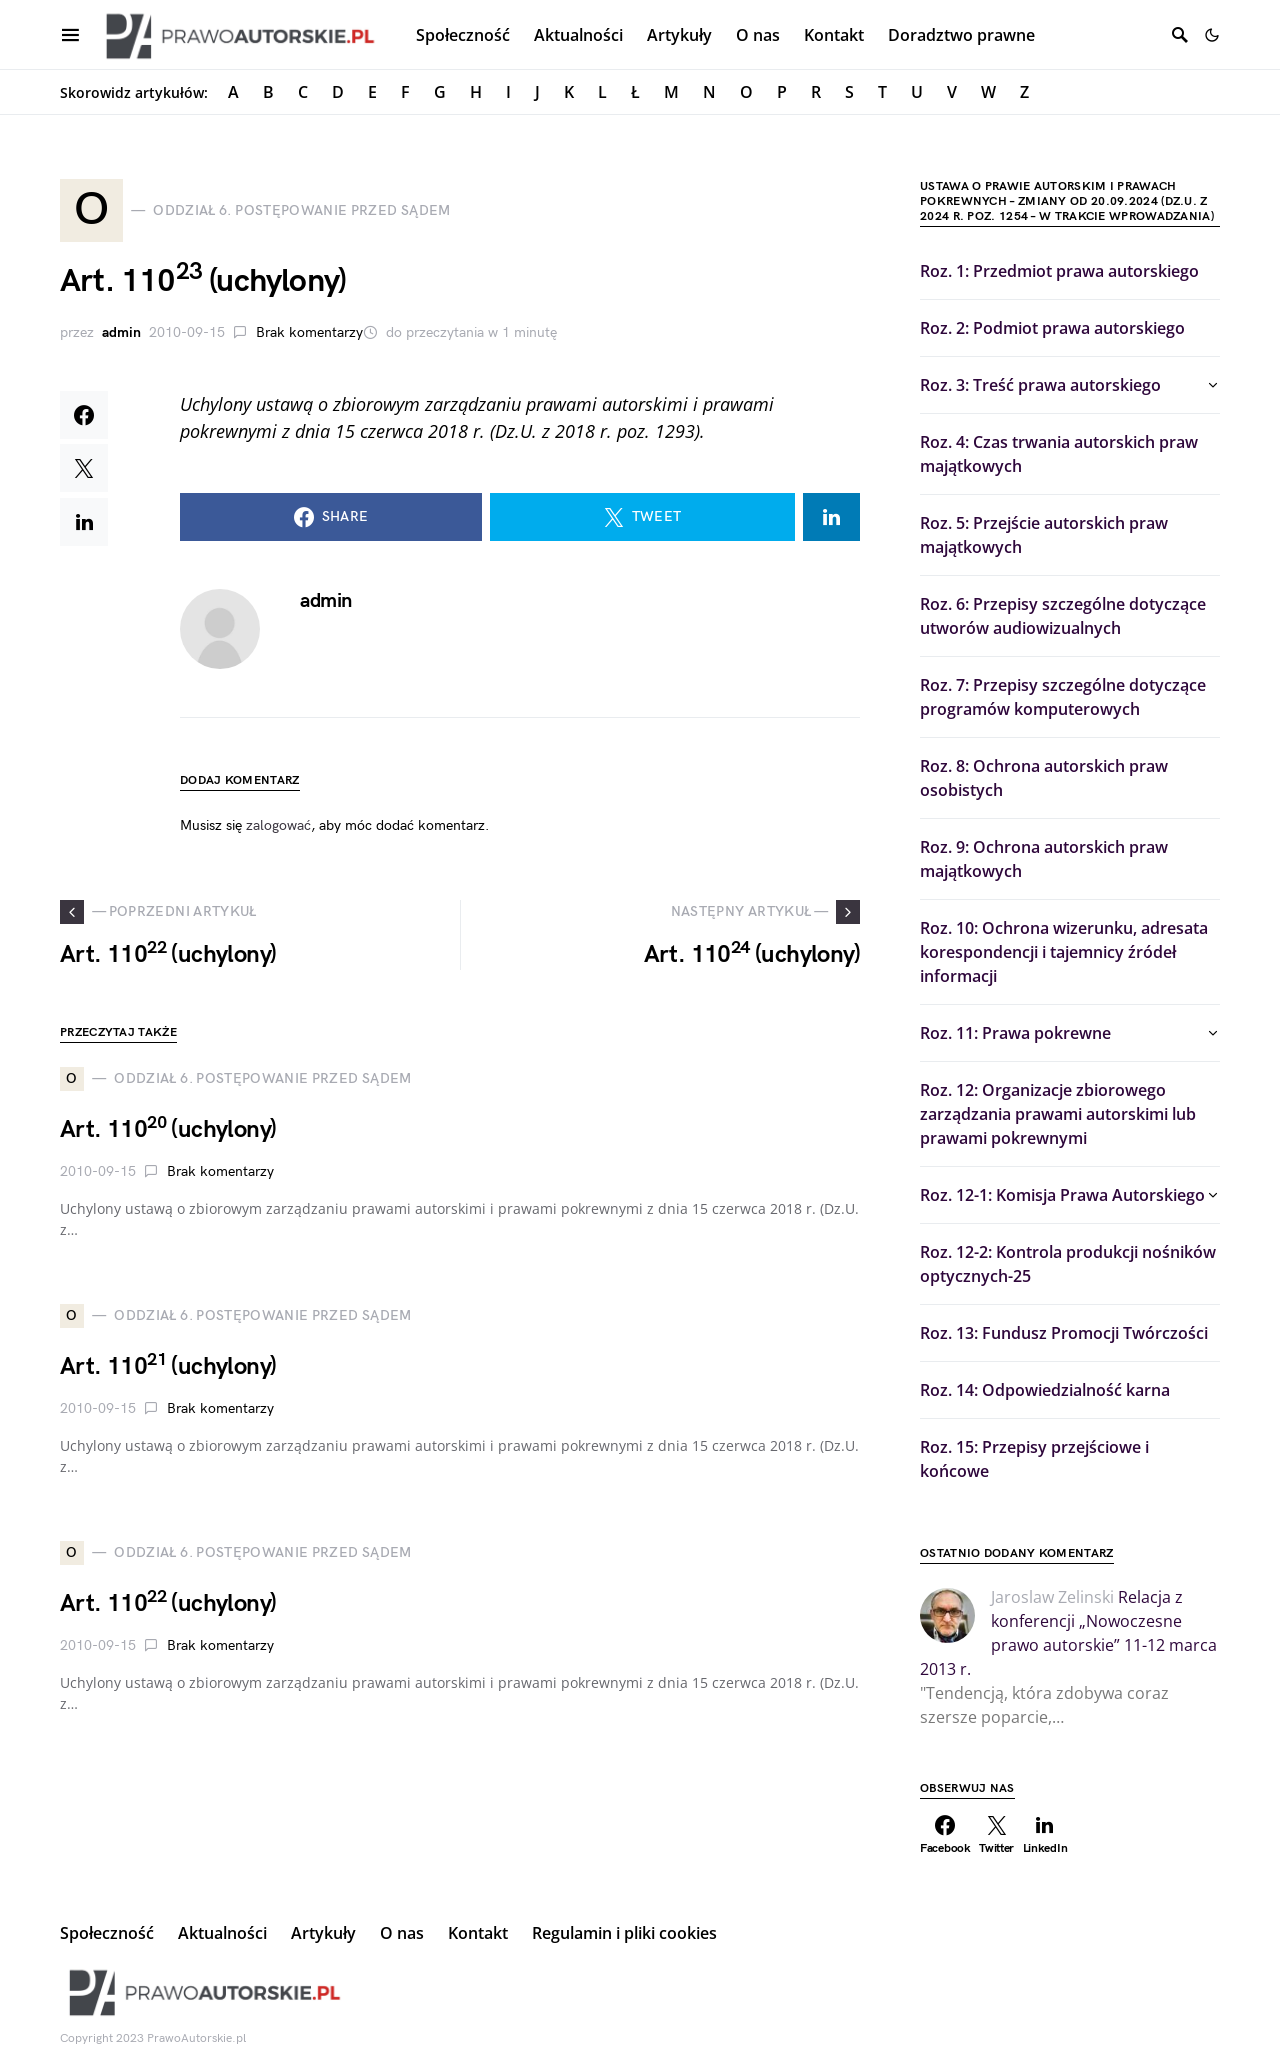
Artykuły (323, 1933)
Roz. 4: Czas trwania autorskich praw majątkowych (1059, 454)
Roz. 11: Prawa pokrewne (1015, 1033)
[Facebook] (945, 1835)
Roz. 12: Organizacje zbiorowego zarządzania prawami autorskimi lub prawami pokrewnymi (1058, 1114)
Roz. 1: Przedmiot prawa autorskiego (1059, 271)
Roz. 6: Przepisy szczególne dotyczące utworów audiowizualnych (1063, 616)
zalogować (278, 826)
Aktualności (222, 1933)
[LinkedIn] (1045, 1835)
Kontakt (478, 1933)
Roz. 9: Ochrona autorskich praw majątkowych (1044, 859)
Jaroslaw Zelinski (1052, 1597)
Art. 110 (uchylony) (168, 1130)
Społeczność (107, 1933)
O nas (402, 1933)
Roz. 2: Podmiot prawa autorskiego (1052, 328)
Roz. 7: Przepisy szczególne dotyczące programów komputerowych (1063, 697)
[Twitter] (997, 1835)
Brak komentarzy (309, 333)
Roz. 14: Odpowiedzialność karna (1045, 1390)
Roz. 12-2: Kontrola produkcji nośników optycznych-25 (1068, 1264)
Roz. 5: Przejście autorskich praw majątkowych (1044, 535)
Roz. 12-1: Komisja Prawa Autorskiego (1062, 1195)
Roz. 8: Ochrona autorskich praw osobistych (1044, 778)
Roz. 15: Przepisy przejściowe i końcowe (1034, 1459)
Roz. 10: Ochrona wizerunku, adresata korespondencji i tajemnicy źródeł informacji (1064, 952)
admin (121, 333)
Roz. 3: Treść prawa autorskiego (1040, 385)
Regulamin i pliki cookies (624, 1933)
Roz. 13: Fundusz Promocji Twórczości (1064, 1333)
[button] (1212, 35)
